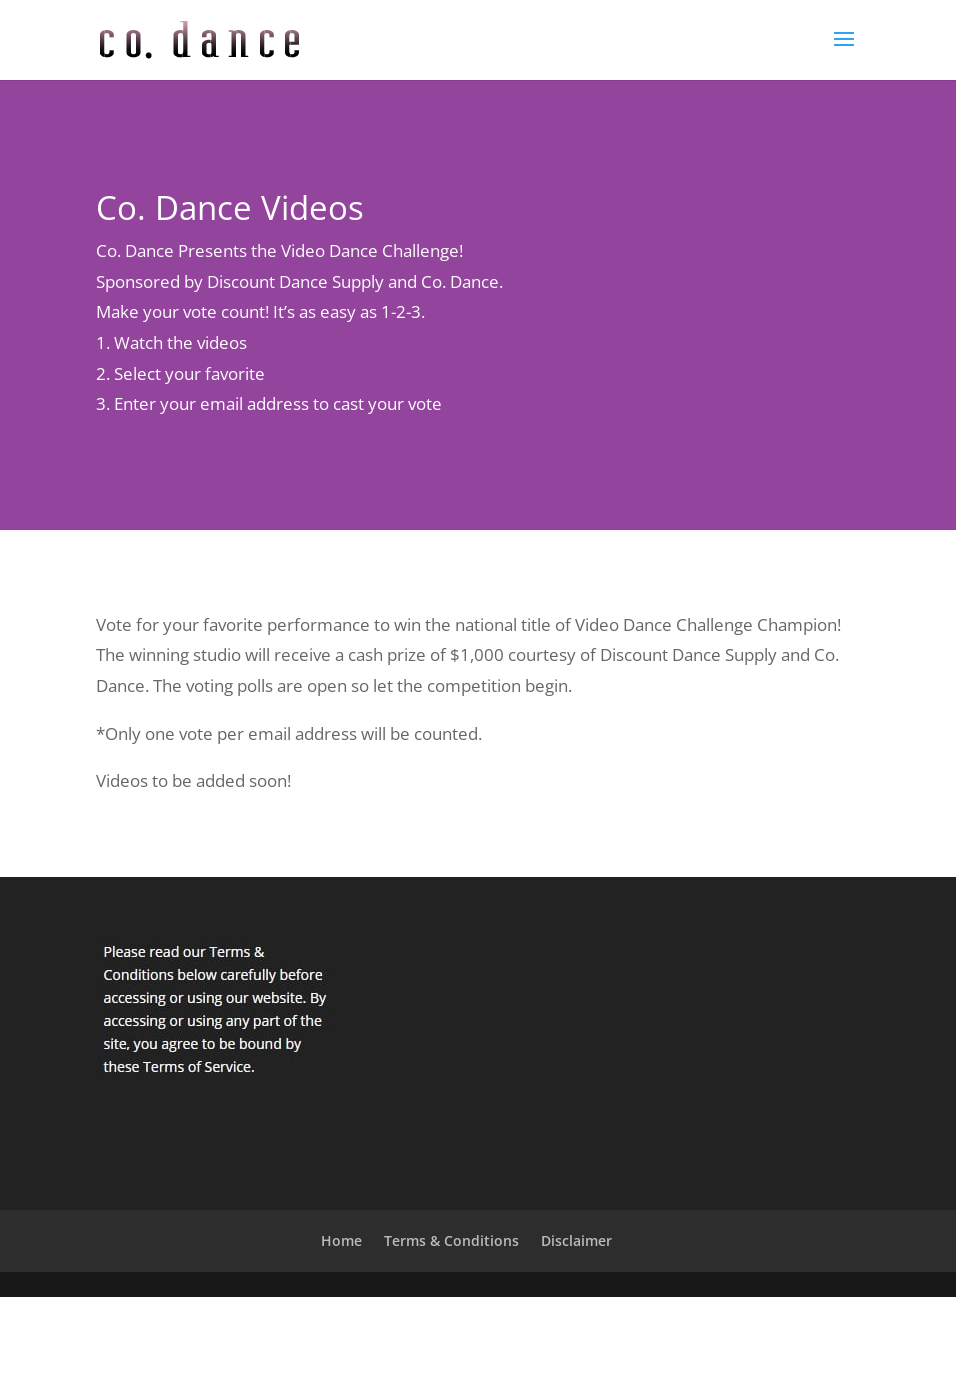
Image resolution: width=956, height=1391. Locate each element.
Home (341, 1240)
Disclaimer (576, 1240)
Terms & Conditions (451, 1240)
